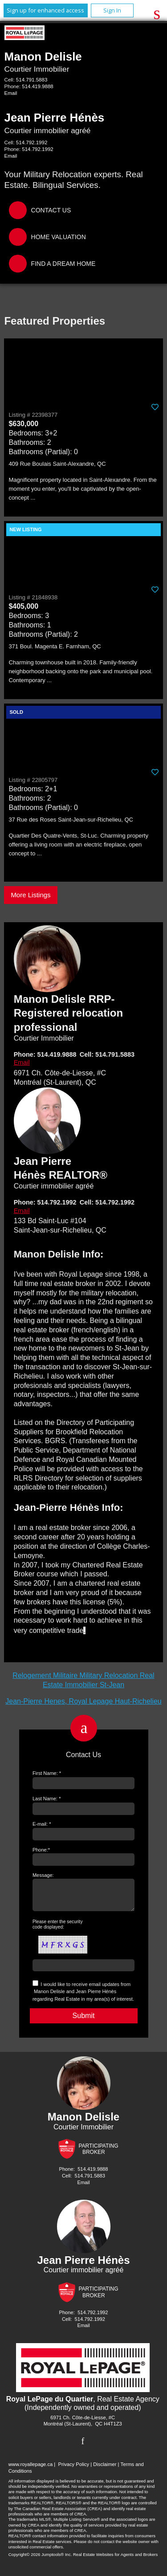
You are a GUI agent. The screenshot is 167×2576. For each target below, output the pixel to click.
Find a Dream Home (63, 263)
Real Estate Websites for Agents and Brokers (115, 2559)
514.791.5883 (31, 79)
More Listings (30, 895)
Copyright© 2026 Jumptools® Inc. (40, 2559)
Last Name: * (47, 1798)
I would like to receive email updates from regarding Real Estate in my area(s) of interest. (83, 1997)
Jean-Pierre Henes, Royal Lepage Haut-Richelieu (83, 1701)
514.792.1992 (31, 142)
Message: (43, 1875)
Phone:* (41, 1849)
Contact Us (51, 210)
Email (10, 93)
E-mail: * (42, 1824)
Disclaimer (104, 2469)
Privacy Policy (73, 2469)
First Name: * (47, 1773)
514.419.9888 (37, 86)
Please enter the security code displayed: (58, 1930)
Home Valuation (58, 236)
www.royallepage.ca (30, 2469)
